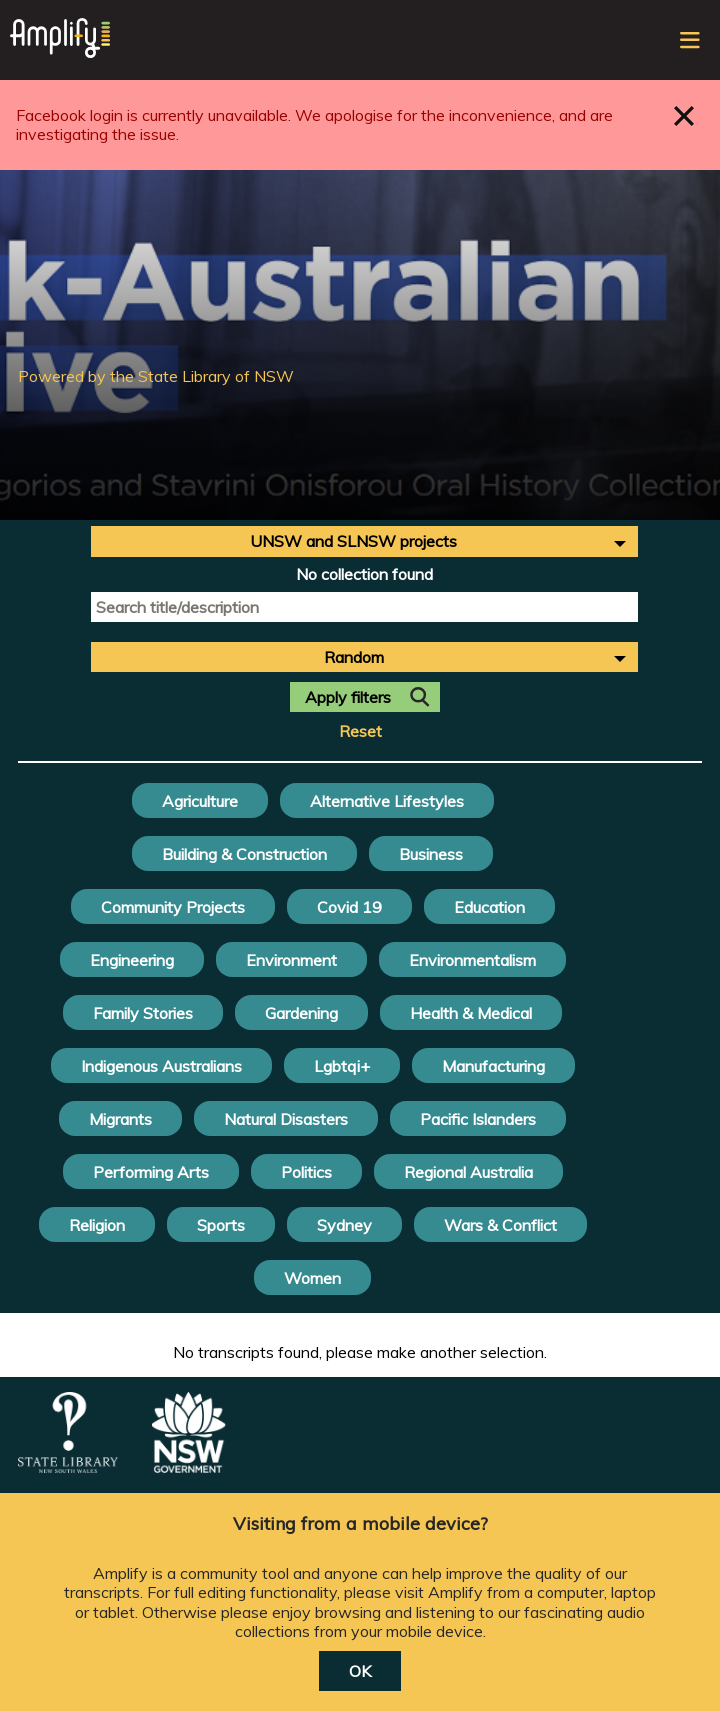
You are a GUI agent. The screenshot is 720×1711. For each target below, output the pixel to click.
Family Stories (143, 1013)
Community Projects (173, 907)
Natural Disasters (286, 1119)
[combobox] (364, 541)
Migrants (120, 1119)
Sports (221, 1225)
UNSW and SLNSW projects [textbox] (353, 541)
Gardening (301, 1013)
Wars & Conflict (500, 1225)
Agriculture (200, 801)
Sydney (344, 1225)
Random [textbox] (354, 657)
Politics (306, 1172)
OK (360, 1671)
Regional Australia (468, 1172)
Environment (291, 960)
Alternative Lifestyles (387, 801)
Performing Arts (151, 1172)
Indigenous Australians (161, 1066)
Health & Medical (471, 1013)
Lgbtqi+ (342, 1066)
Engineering (132, 960)
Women (312, 1278)
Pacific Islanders (478, 1119)
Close (684, 115)
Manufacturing (493, 1066)
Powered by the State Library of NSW (156, 376)
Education (489, 907)
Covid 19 (349, 907)
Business (431, 854)
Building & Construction (244, 854)
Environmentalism (472, 960)
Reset (360, 731)
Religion (97, 1225)
